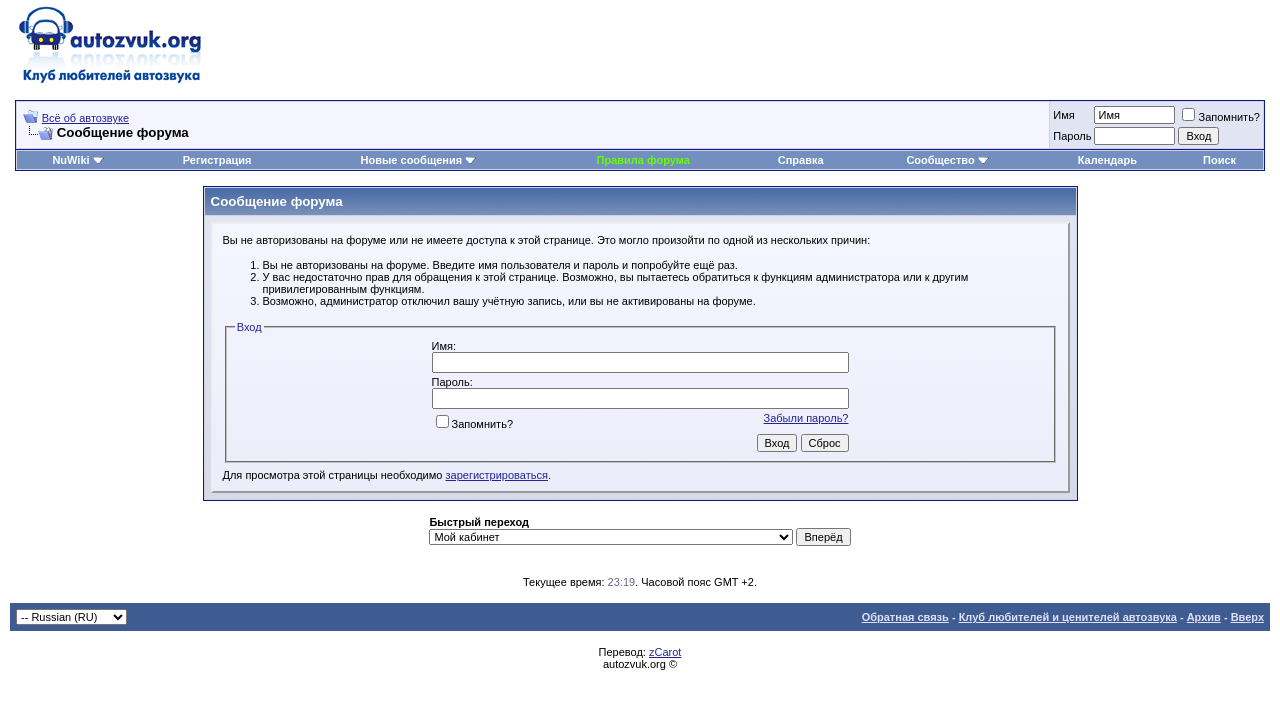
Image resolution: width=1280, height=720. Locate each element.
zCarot (665, 652)
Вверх (1247, 617)
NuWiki (70, 160)
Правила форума (643, 160)
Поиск (1219, 160)
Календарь (1107, 160)
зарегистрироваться (497, 475)
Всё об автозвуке (85, 118)
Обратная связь (905, 617)
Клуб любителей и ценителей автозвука (1068, 617)
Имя (1063, 115)
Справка (801, 160)
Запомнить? (1221, 117)
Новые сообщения (412, 160)
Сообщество (947, 160)
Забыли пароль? (806, 418)
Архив (1204, 617)
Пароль (1072, 136)
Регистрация (217, 160)
